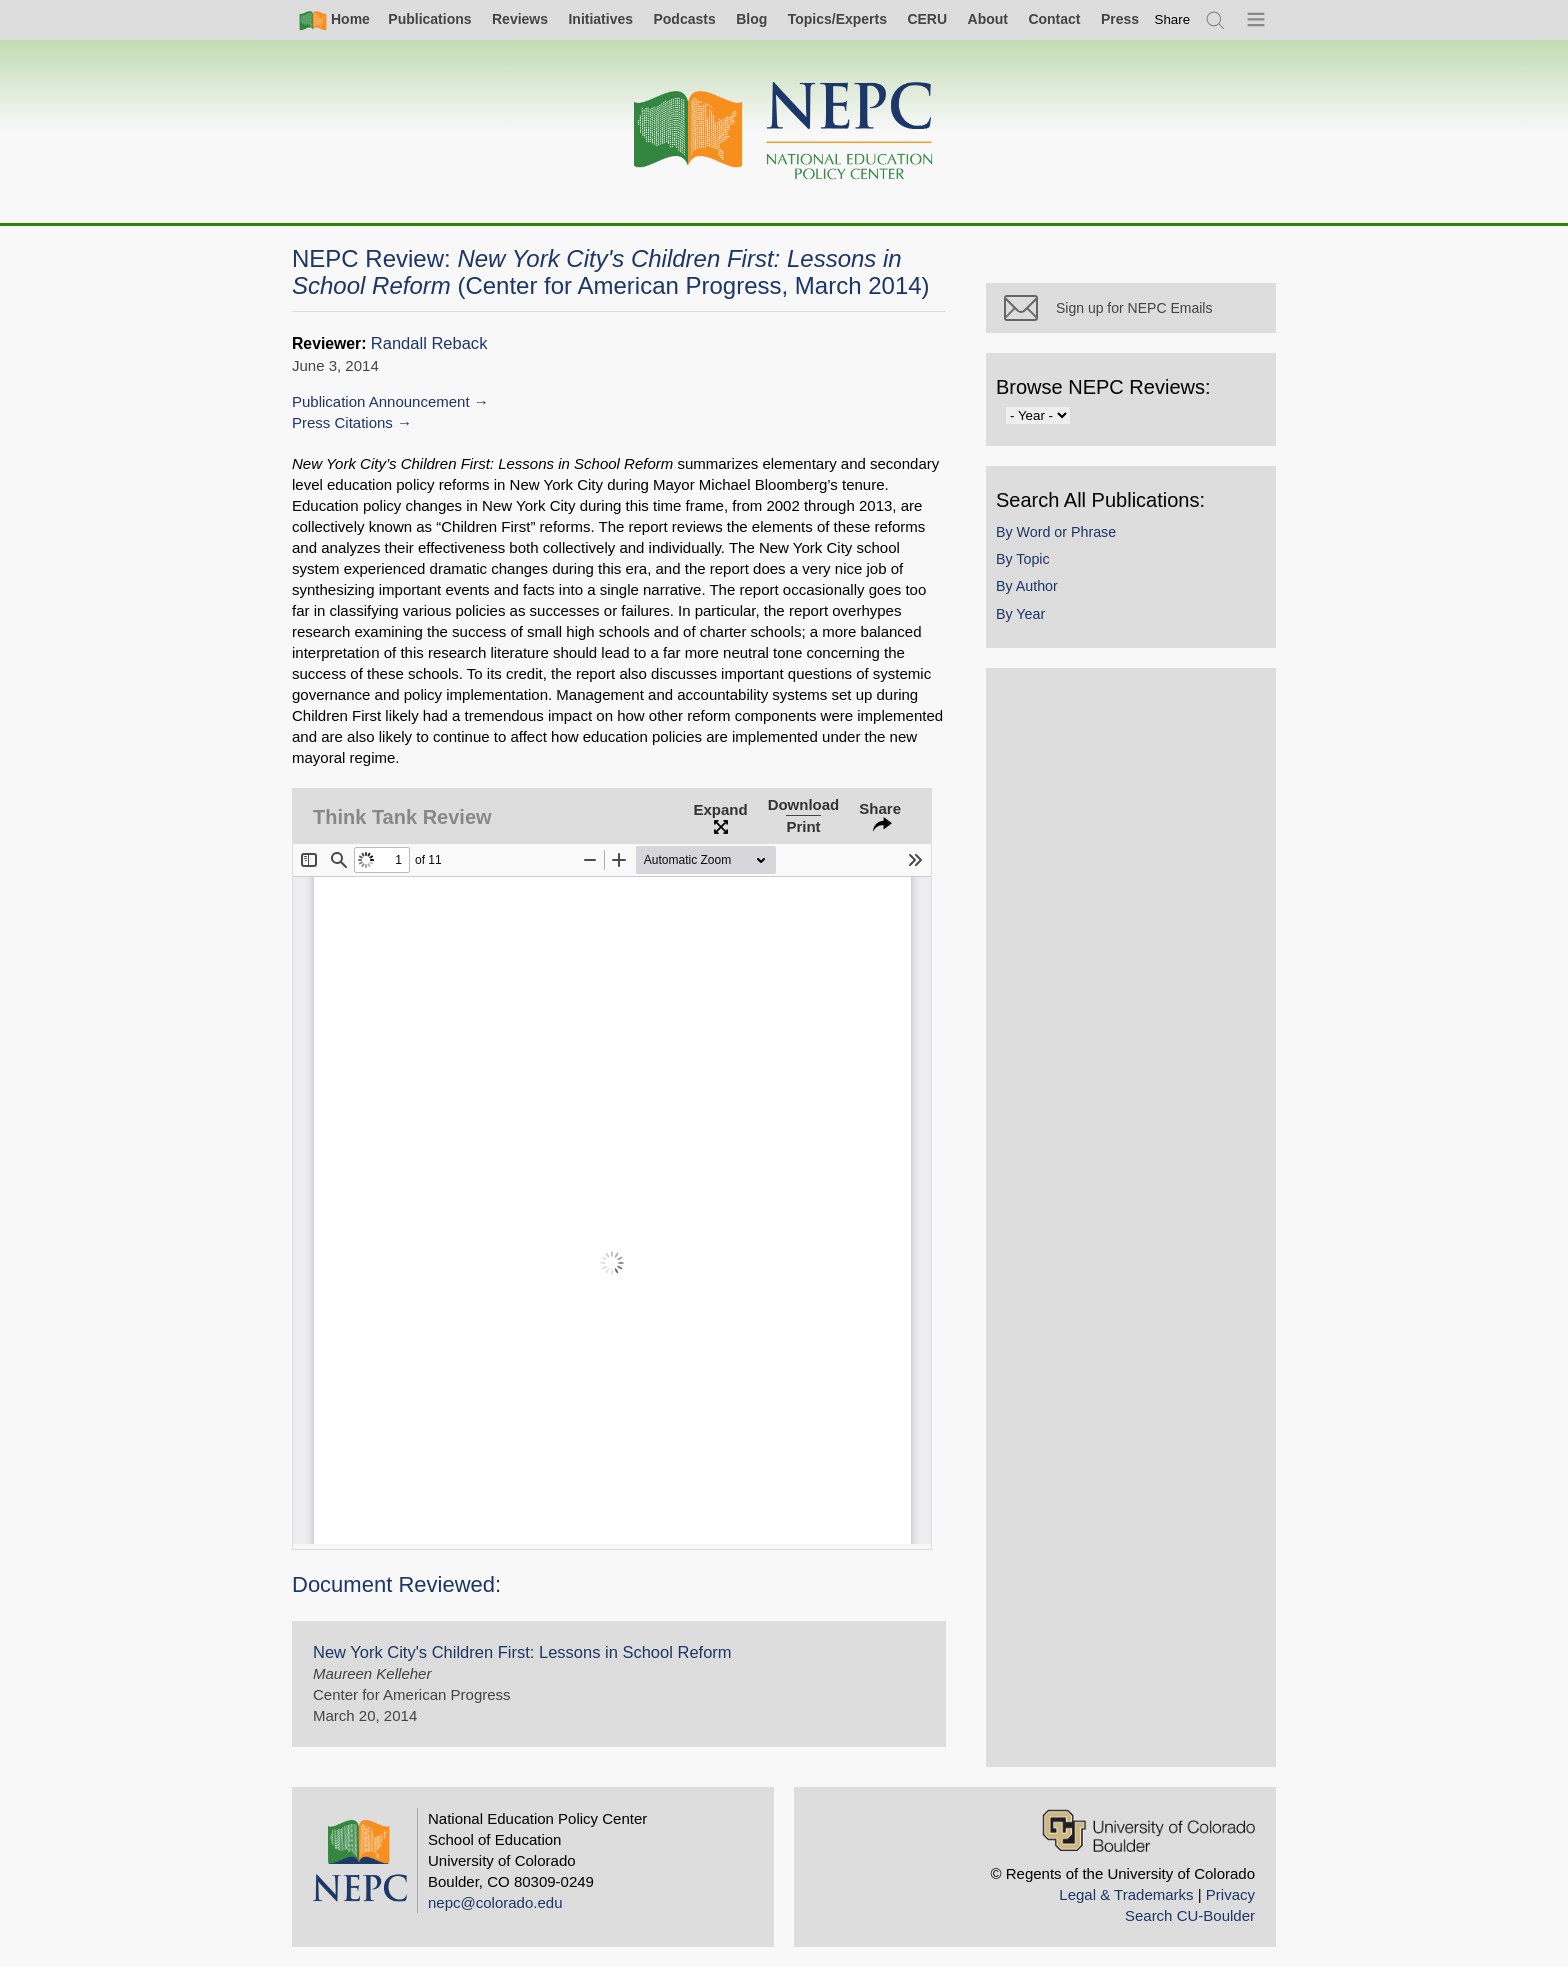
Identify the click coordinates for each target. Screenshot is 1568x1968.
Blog (751, 19)
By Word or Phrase (1056, 532)
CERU (927, 19)
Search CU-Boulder (1190, 1915)
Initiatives (600, 19)
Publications (429, 19)
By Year (1020, 614)
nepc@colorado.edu (495, 1902)
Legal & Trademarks (1126, 1894)
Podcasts (684, 19)
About (988, 19)
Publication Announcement (381, 401)
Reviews (520, 19)
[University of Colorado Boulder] (1148, 1830)
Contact (1054, 19)
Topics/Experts (837, 19)
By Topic (1023, 559)
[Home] (784, 131)
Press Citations (342, 422)
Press (1120, 19)
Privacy (1230, 1894)
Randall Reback (429, 343)
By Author (1027, 586)
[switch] (1173, 19)
